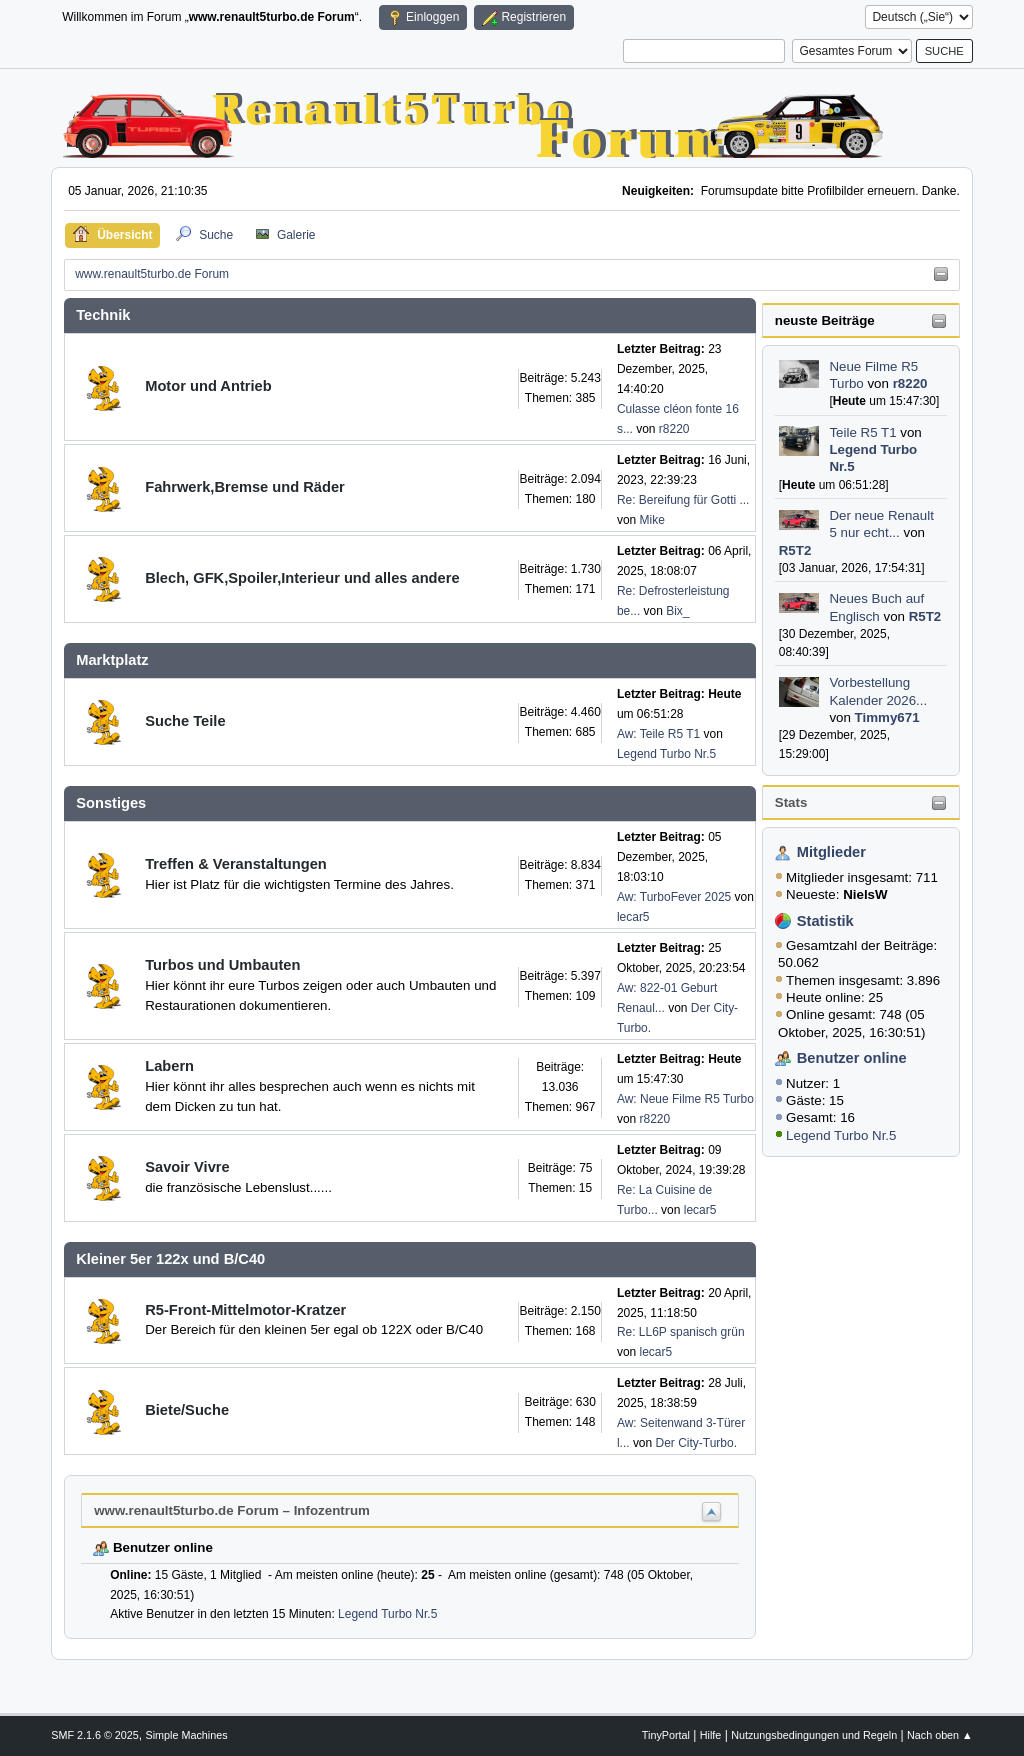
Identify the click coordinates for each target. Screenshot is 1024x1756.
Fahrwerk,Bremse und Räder (245, 487)
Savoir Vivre (187, 1167)
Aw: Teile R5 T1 (658, 734)
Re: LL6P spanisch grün (681, 1332)
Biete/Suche (187, 1410)
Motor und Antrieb (208, 386)
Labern (169, 1066)
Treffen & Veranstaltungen (236, 864)
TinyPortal (666, 1735)
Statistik (825, 921)
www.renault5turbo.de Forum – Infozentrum (232, 1510)
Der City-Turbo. (696, 1443)
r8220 (910, 383)
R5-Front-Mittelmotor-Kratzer (245, 1310)
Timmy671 (887, 717)
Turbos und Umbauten (222, 965)
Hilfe (711, 1735)
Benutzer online (852, 1058)
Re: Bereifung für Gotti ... (683, 500)
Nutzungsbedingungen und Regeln (814, 1735)
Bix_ (677, 611)
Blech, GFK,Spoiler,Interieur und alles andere (302, 578)
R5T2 (795, 550)
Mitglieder (831, 852)
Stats (791, 802)
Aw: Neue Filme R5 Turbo (685, 1099)
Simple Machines (187, 1735)
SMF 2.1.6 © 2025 (95, 1735)
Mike (652, 520)
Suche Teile (185, 721)
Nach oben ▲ (940, 1735)
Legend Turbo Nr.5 (841, 1135)
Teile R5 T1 (862, 432)
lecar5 (633, 917)
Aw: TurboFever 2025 (674, 897)
